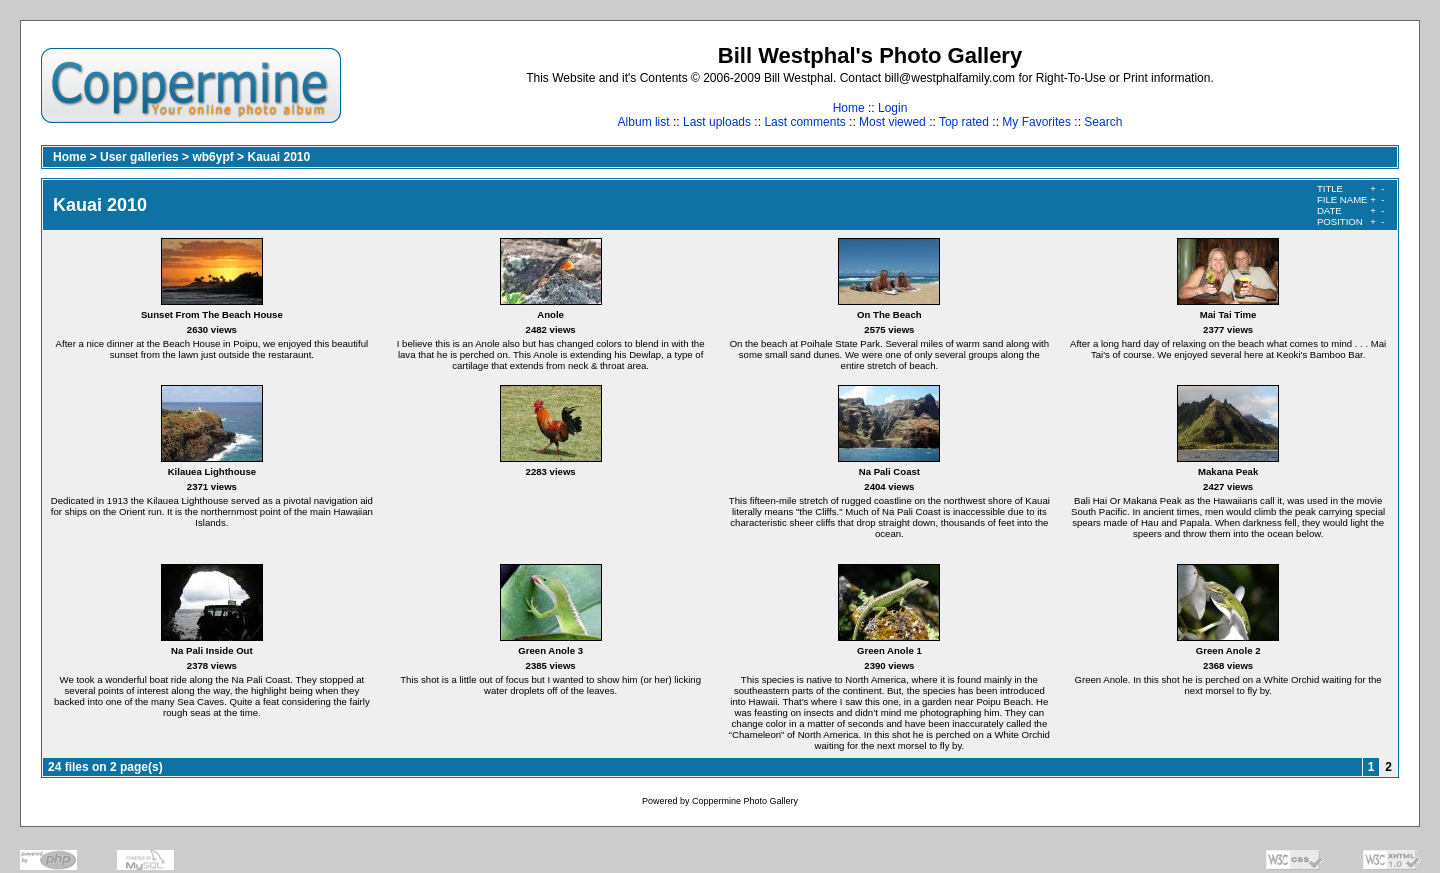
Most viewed (892, 122)
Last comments (804, 122)
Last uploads (717, 122)
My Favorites (1036, 122)
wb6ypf (212, 157)
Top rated (964, 122)
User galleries (139, 157)
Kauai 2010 (278, 157)
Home (849, 108)
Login (892, 108)
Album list (644, 122)
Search (1103, 122)
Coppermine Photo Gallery (745, 801)
